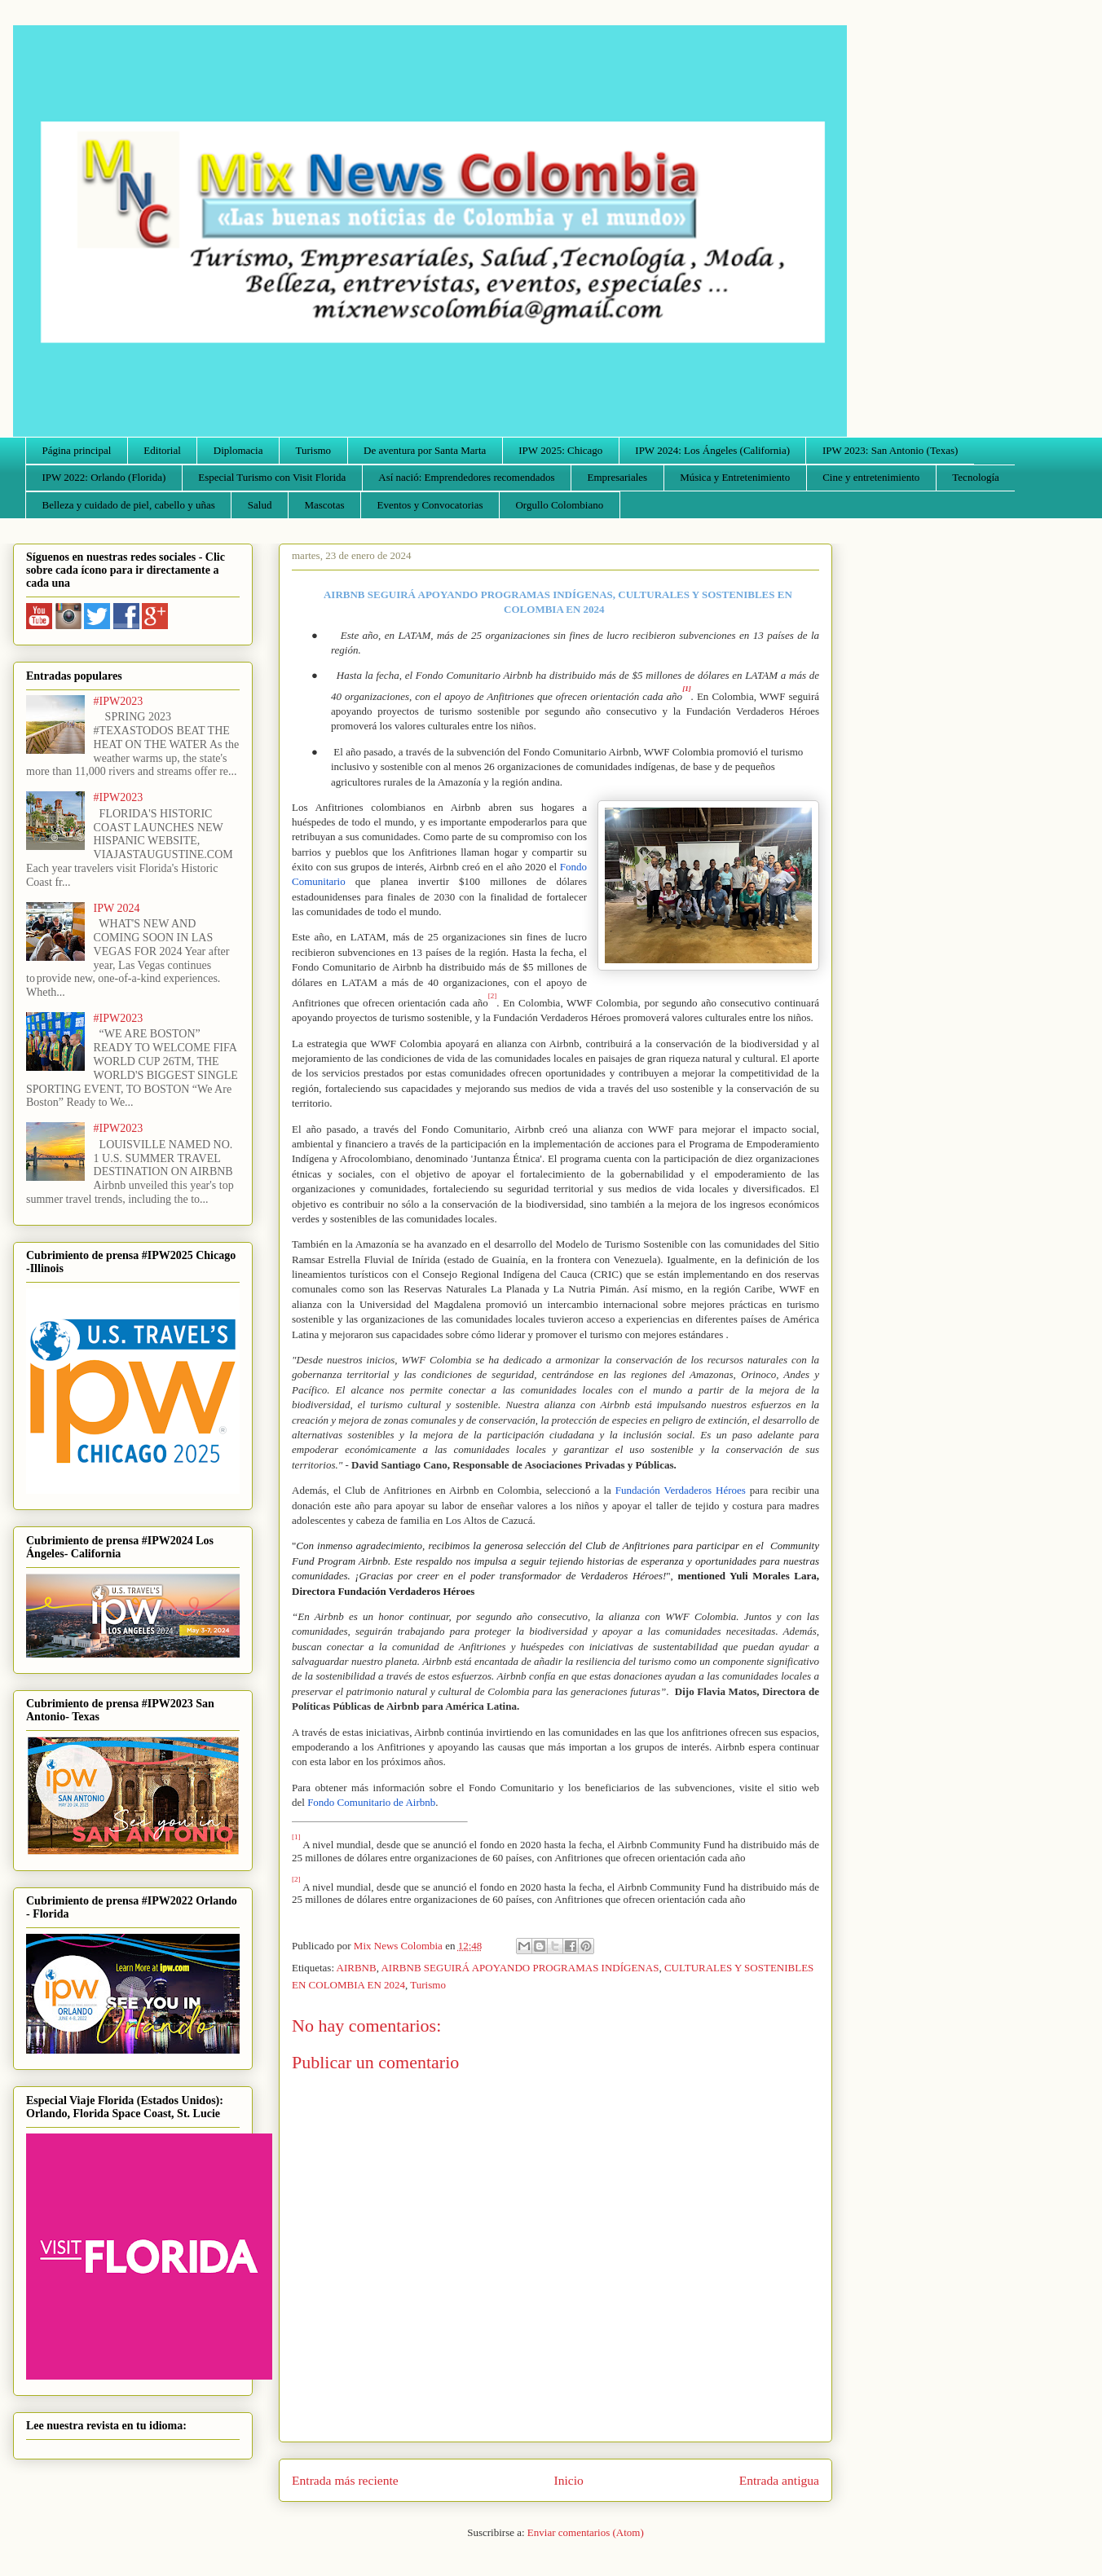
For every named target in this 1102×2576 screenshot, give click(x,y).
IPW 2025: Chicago (560, 450)
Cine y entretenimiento (870, 477)
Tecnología (975, 477)
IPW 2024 (117, 908)
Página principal (77, 450)
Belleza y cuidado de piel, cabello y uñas (128, 505)
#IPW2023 (118, 701)
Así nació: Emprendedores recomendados (466, 477)
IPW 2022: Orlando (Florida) (104, 477)
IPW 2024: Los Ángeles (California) (712, 450)
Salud (260, 505)
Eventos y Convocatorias (430, 505)
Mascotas (324, 505)
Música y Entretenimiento (735, 477)
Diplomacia (238, 450)
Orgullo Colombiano (559, 505)
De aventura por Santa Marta (425, 450)
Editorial (162, 450)
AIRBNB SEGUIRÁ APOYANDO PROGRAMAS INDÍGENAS (520, 1968)
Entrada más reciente (345, 2480)
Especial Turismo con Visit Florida (272, 477)
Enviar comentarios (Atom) (585, 2532)
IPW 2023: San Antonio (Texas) (890, 450)
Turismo (314, 450)
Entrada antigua (779, 2480)
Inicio (569, 2480)
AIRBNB (357, 1968)
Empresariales (618, 477)
